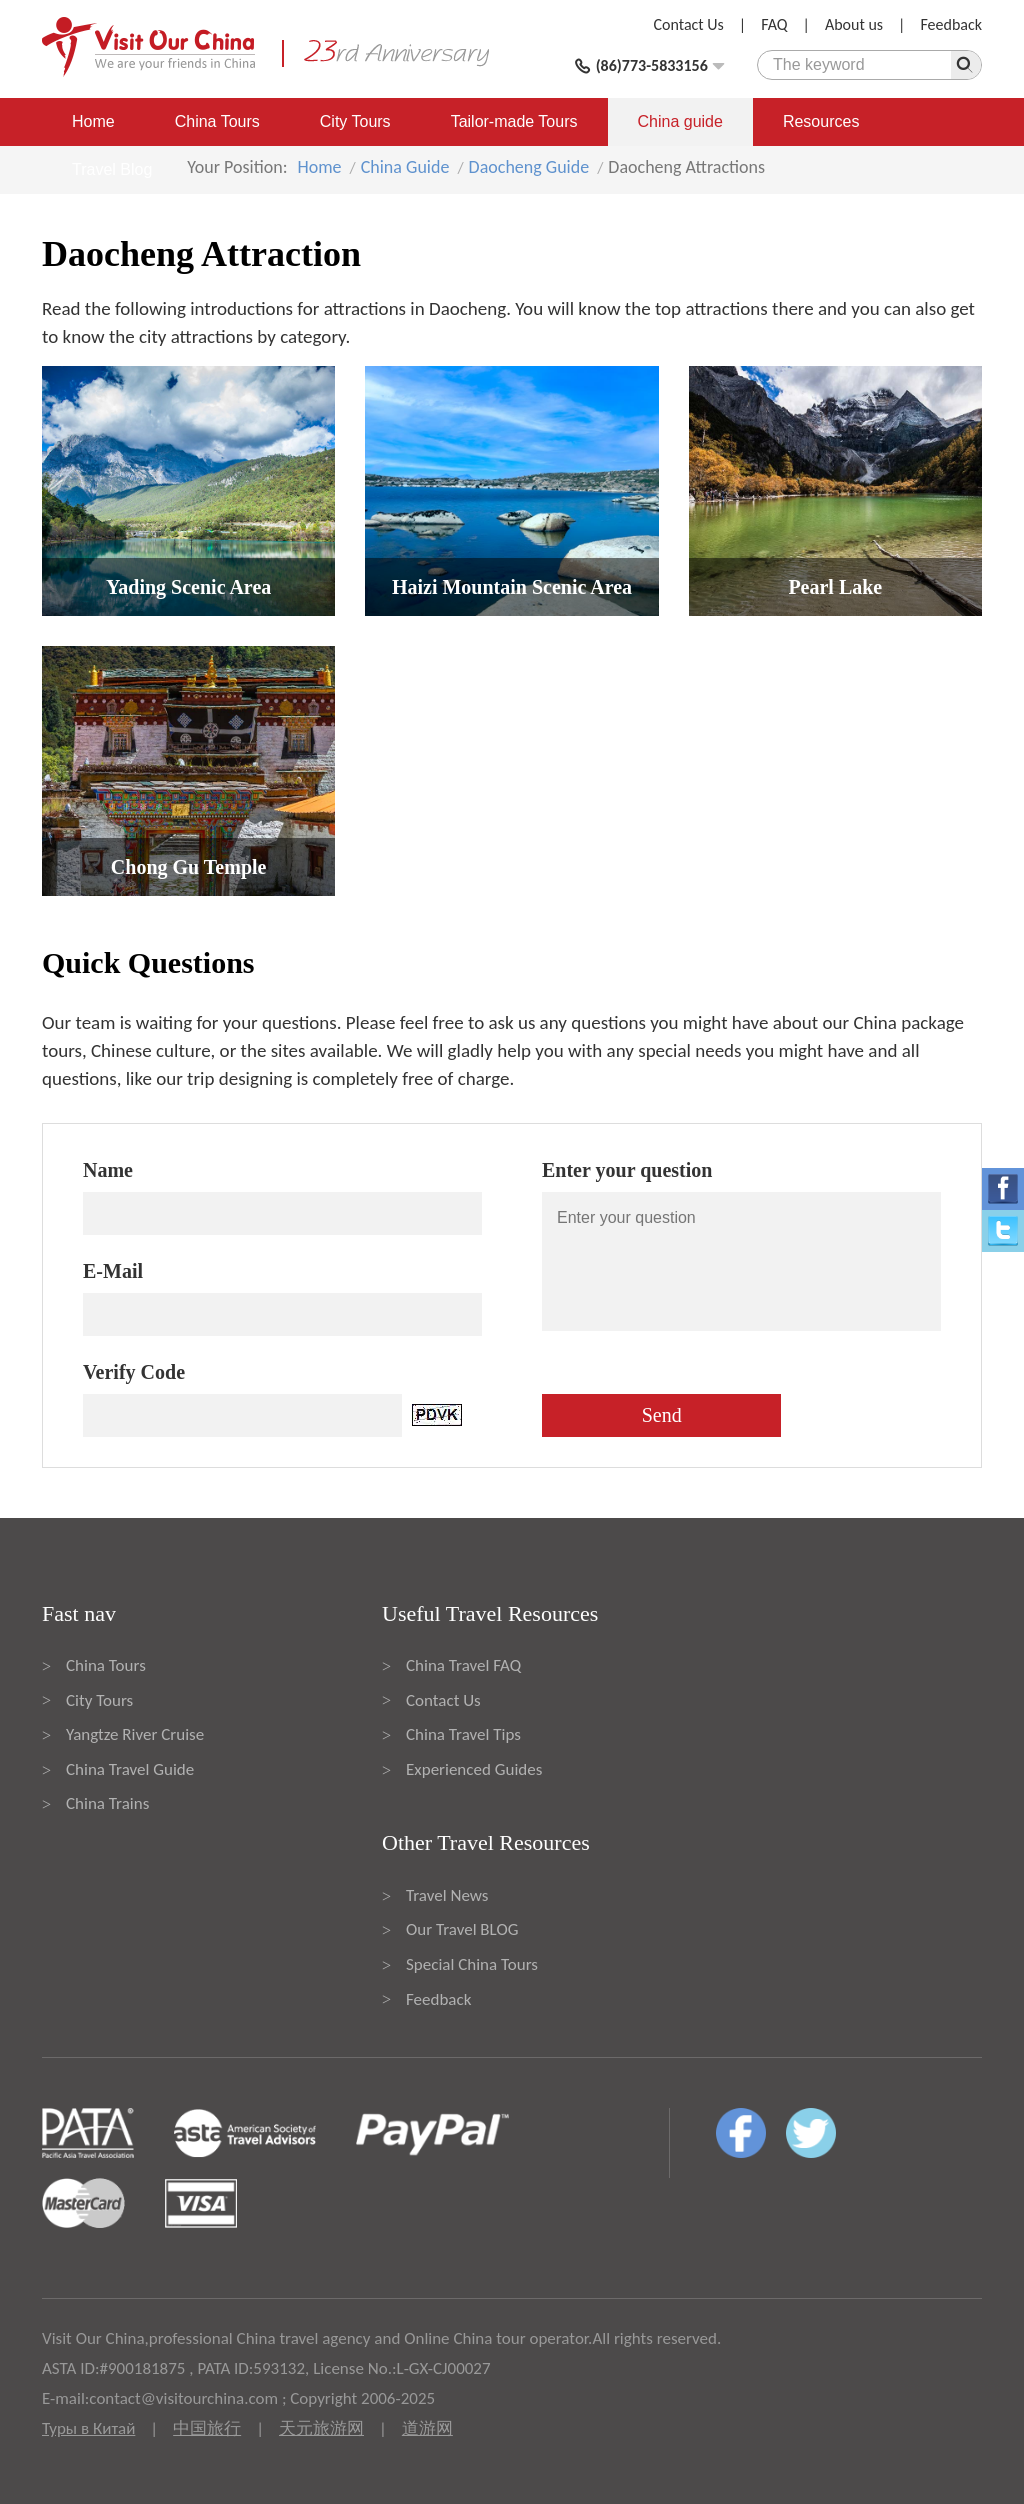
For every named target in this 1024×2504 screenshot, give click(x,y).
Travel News (447, 1895)
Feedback (951, 24)
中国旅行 (207, 2428)
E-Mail (113, 1271)
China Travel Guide (130, 1769)
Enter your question (627, 1170)
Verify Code (134, 1372)
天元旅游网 (321, 2428)
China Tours (217, 121)
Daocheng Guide (529, 167)
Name (108, 1170)
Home (93, 121)
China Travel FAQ (463, 1665)
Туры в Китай (88, 2428)
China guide (680, 121)
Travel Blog (112, 169)
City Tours (355, 121)
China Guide (405, 167)
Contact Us (689, 24)
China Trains (107, 1803)
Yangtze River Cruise (135, 1734)
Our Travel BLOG (462, 1929)
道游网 (427, 2428)
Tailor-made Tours (514, 121)
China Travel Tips (463, 1734)
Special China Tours (472, 1964)
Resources (821, 121)
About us (854, 24)
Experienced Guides (474, 1769)
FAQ (774, 24)
